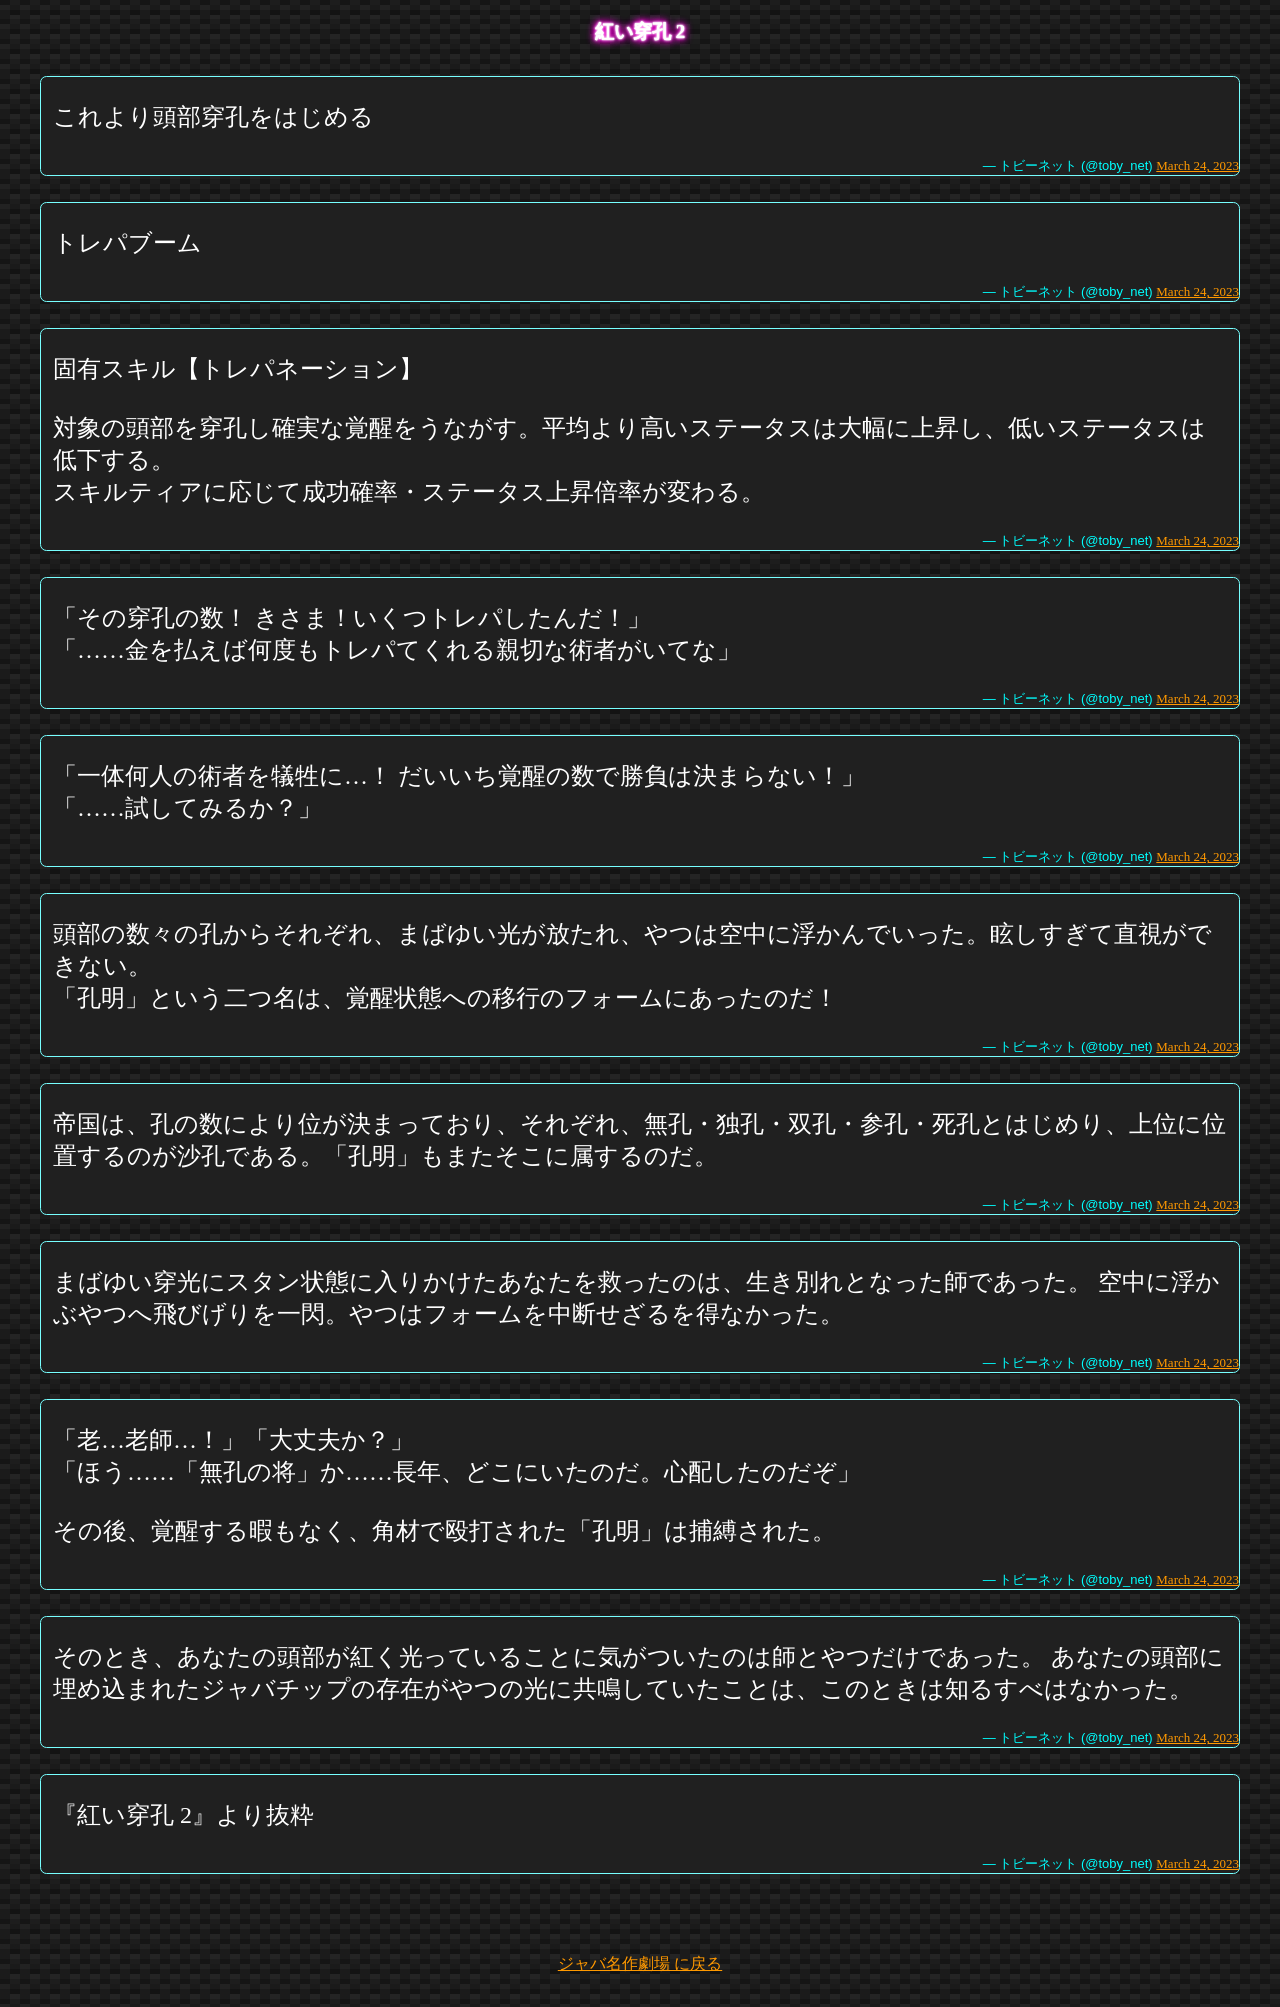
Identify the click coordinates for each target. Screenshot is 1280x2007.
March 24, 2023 (1197, 165)
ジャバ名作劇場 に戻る (640, 1963)
